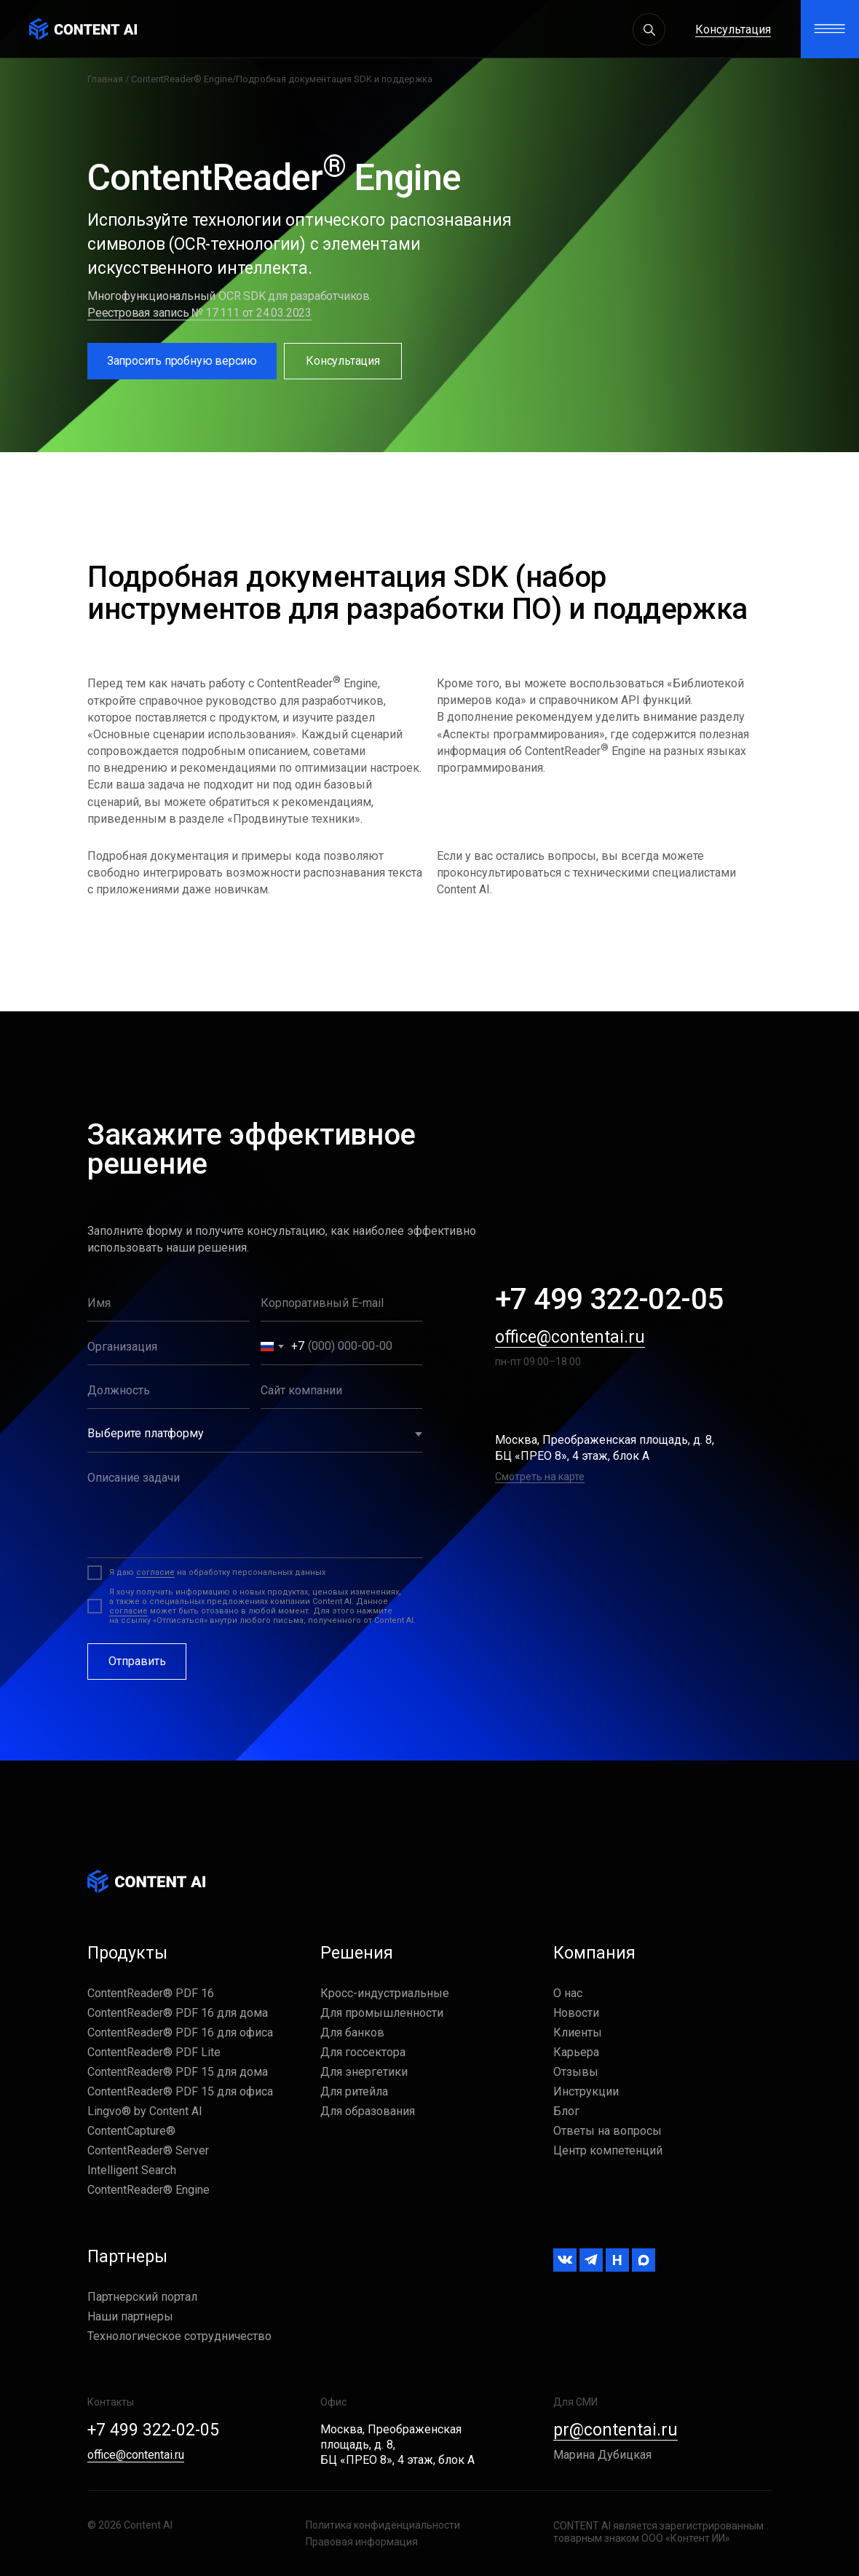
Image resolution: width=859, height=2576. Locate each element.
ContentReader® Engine (181, 79)
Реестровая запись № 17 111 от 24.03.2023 (199, 313)
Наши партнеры (130, 2316)
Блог (566, 2111)
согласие (155, 1572)
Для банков (352, 2032)
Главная (105, 79)
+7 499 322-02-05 (609, 1299)
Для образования (367, 2111)
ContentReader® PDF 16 (150, 1993)
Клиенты (577, 2032)
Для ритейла (354, 2091)
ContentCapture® (131, 2131)
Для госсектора (362, 2052)
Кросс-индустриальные (384, 1993)
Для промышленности (381, 2013)
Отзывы (575, 2072)
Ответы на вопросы (607, 2131)
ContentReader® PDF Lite (154, 2052)
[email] (342, 1303)
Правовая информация (362, 2542)
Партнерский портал (142, 2297)
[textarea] (254, 1509)
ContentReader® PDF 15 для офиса (180, 2091)
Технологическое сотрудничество (179, 2336)
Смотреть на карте (540, 1476)
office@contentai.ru (570, 1337)
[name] (168, 1303)
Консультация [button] (733, 29)
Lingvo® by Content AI (144, 2111)
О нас (567, 1993)
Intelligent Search (131, 2170)
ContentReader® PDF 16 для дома (177, 2013)
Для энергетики (364, 2072)
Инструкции (586, 2091)
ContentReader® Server (148, 2150)
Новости (576, 2013)
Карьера (576, 2052)
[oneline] (168, 1347)
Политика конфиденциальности (383, 2525)
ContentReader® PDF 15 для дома (177, 2072)
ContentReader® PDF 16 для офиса (180, 2032)
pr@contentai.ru (615, 2430)
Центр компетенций (607, 2150)
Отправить (137, 1661)
